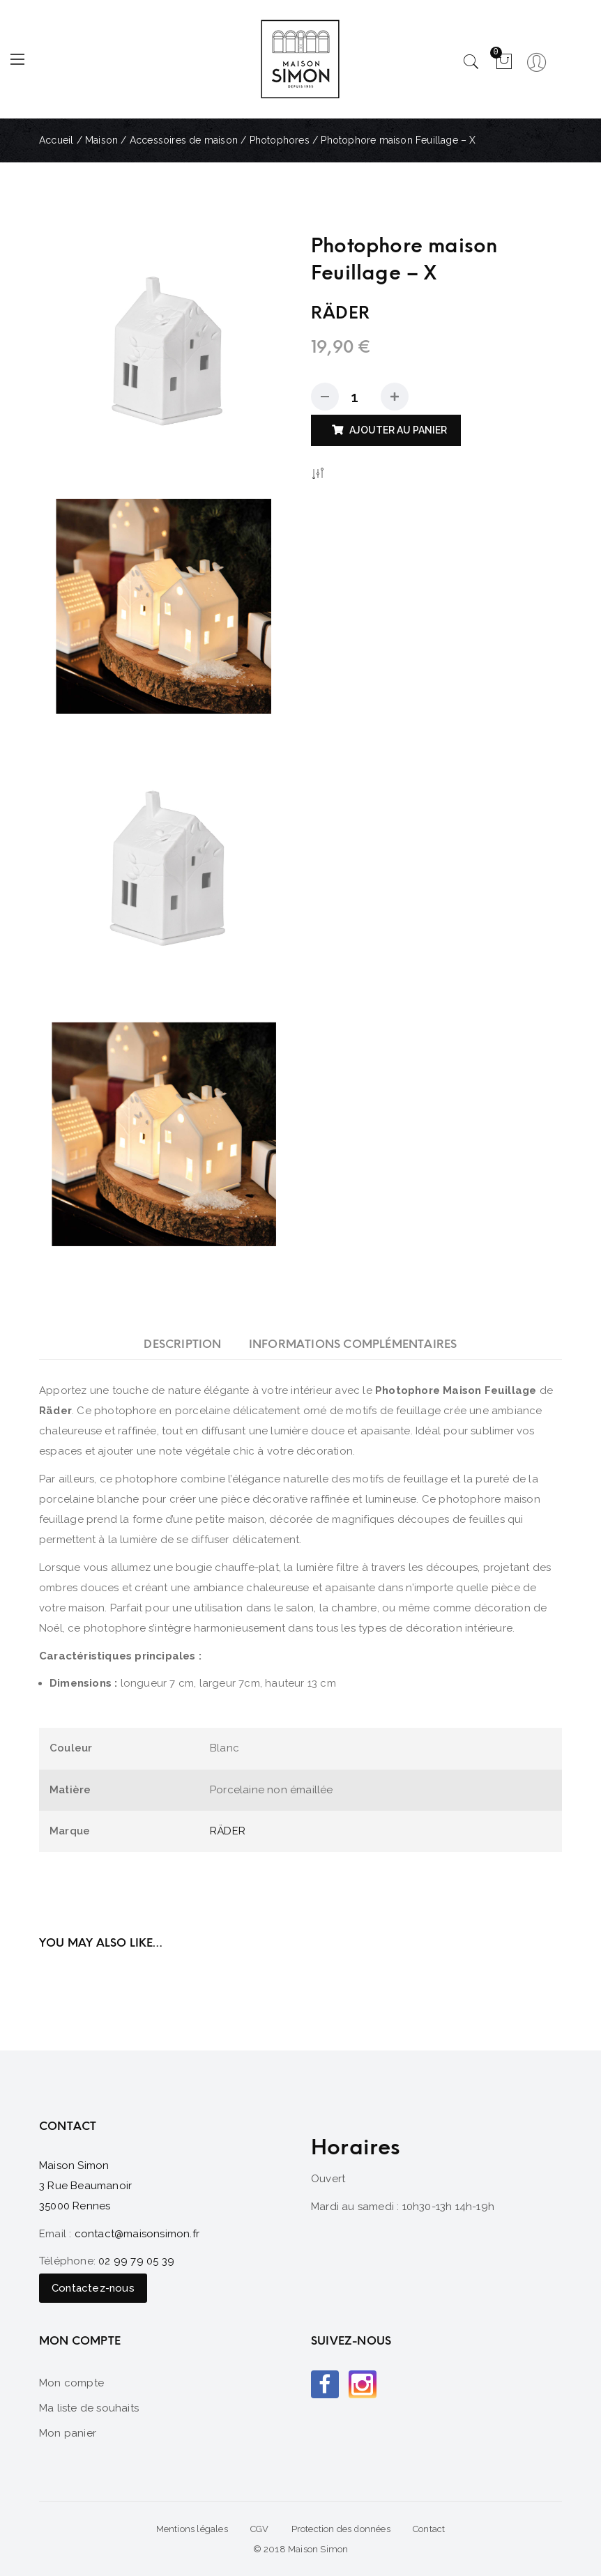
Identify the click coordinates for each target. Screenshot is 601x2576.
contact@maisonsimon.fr (137, 2234)
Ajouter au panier (398, 430)
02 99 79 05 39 (136, 2261)
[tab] (182, 1344)
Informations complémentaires (353, 1344)
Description (182, 1344)
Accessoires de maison (184, 140)
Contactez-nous (93, 2288)
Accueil (56, 140)
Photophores (280, 140)
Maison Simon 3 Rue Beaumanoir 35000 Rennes (85, 2186)
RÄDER (227, 1831)
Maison (101, 140)
